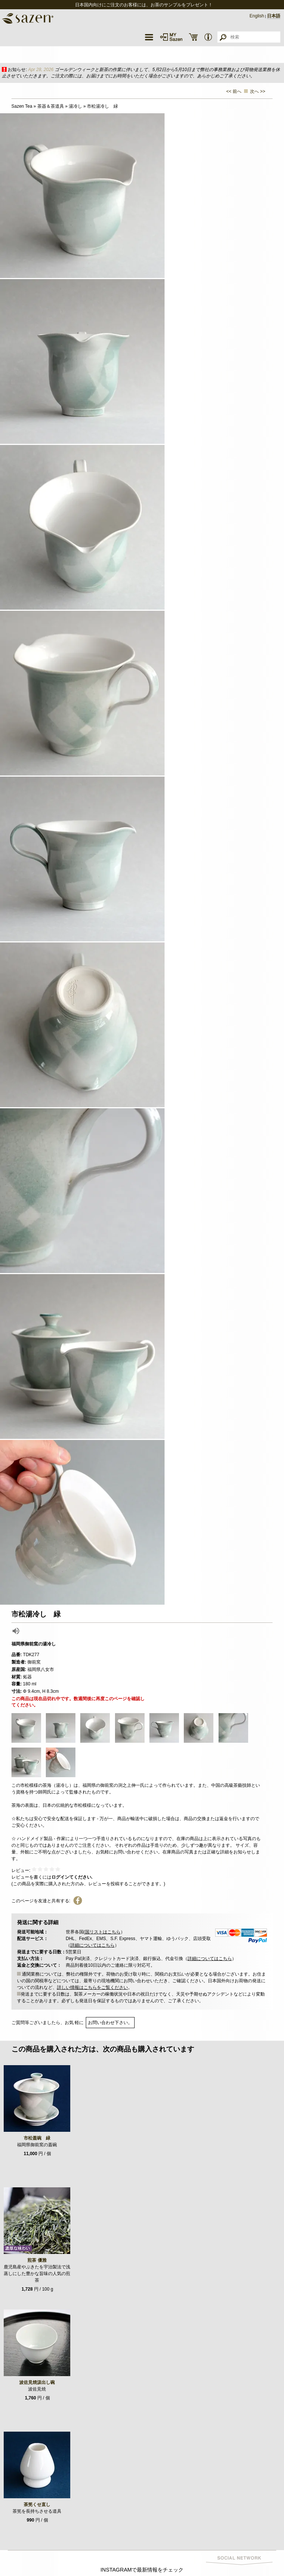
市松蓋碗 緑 (37, 2138)
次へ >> (257, 91)
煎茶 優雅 (36, 2260)
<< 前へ (233, 91)
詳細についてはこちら (92, 1945)
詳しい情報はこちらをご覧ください (92, 1987)
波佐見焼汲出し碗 (37, 2382)
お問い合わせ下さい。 (110, 2022)
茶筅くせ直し (37, 2504)
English (257, 16)
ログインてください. (71, 1877)
